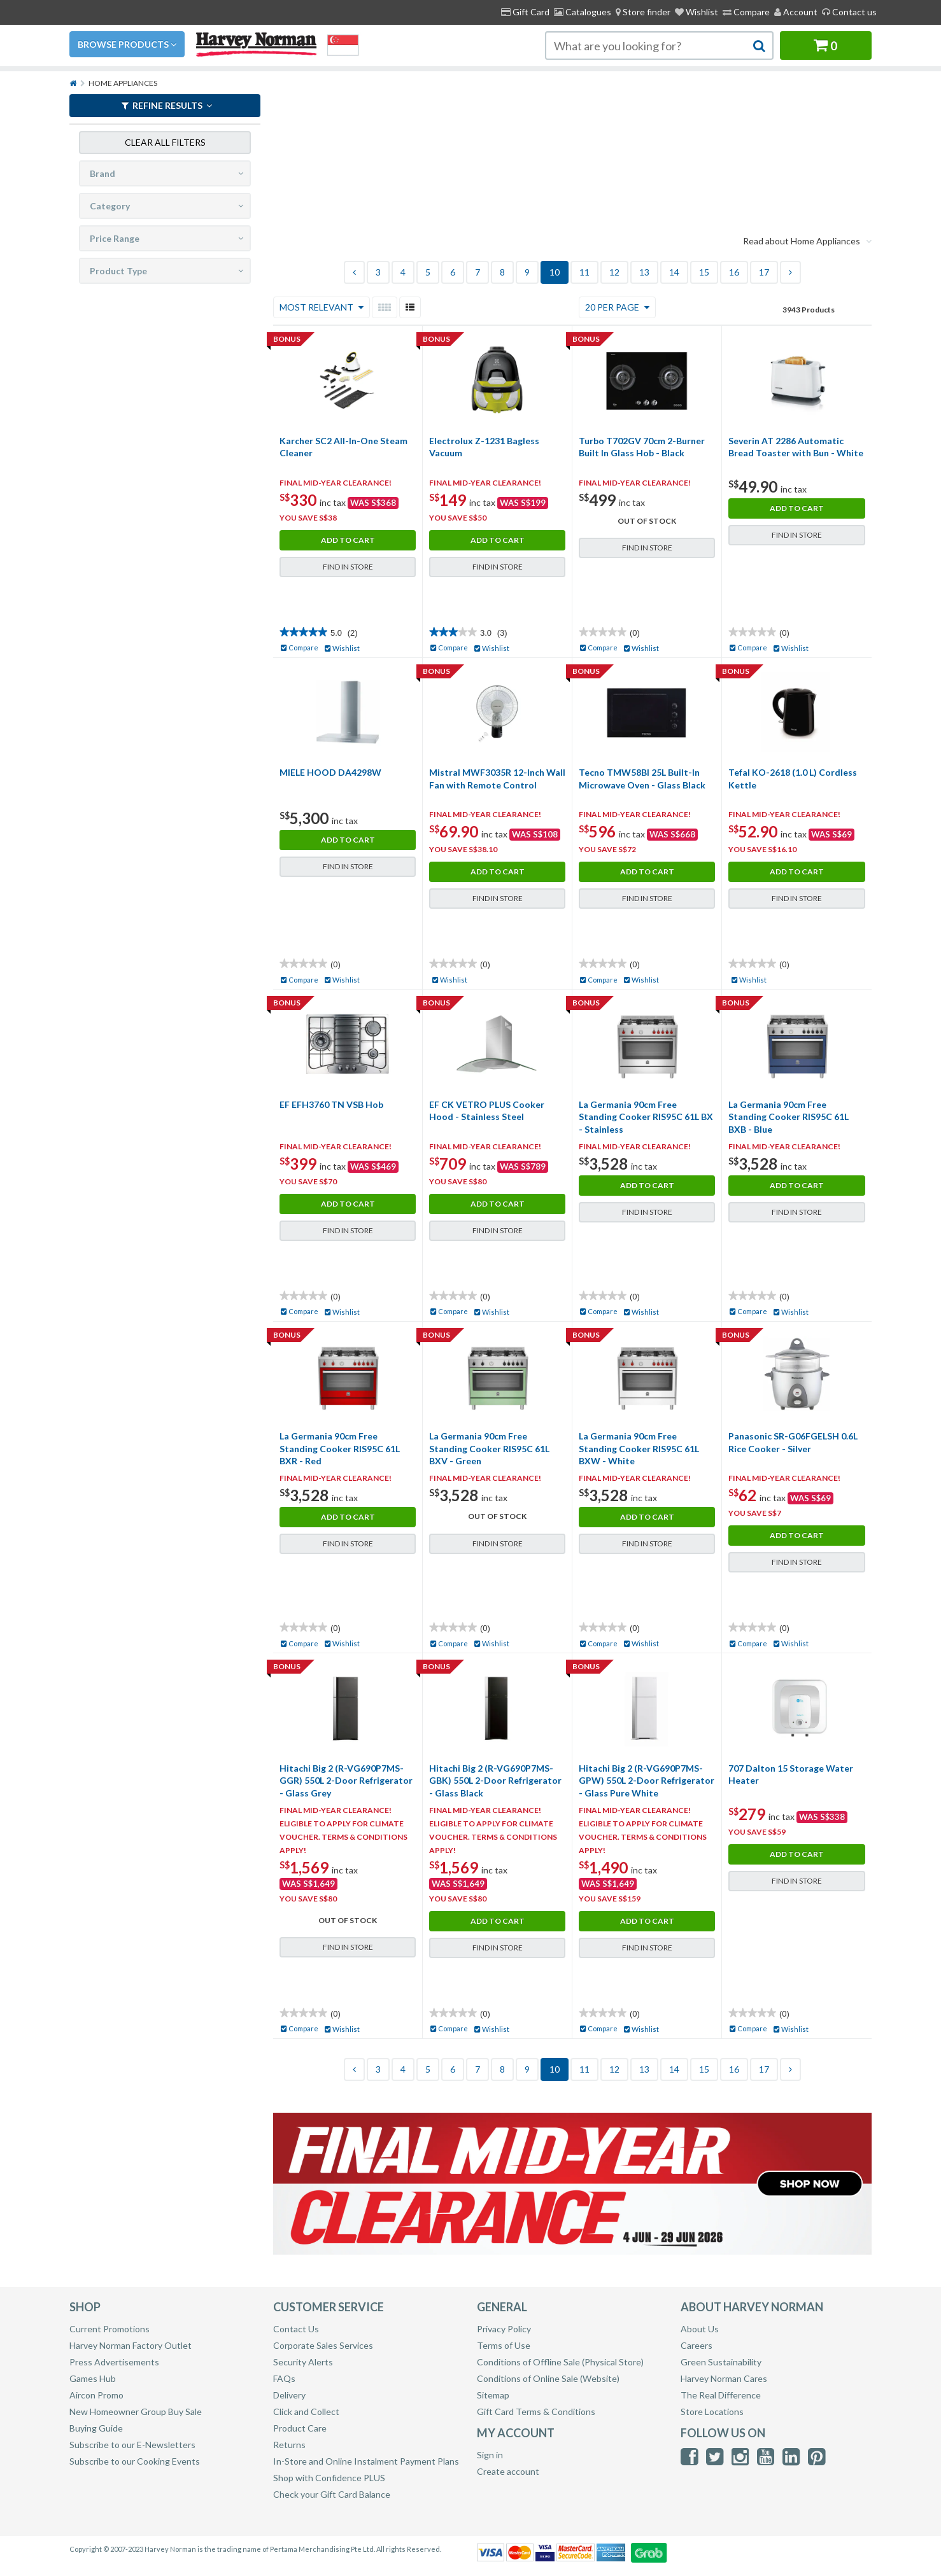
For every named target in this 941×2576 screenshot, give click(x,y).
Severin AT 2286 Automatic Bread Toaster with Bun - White (795, 447)
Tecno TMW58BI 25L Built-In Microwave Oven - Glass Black (642, 778)
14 (674, 272)
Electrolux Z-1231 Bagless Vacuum (484, 447)
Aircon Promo (96, 2395)
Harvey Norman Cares (724, 2378)
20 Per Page (617, 307)
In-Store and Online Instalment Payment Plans (366, 2461)
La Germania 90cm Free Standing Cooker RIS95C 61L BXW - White (639, 1448)
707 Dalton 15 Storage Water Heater (790, 1774)
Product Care (300, 2428)
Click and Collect (306, 2411)
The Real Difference (721, 2395)
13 (644, 272)
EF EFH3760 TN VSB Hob (331, 1104)
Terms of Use (503, 2345)
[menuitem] (643, 12)
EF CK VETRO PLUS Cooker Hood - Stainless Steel (486, 1111)
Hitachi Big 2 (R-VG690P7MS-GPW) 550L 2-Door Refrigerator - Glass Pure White (646, 1780)
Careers (696, 2345)
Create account (508, 2471)
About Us (700, 2328)
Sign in (490, 2454)
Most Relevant (321, 307)
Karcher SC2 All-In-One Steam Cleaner (343, 447)
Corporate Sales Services (323, 2345)
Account (795, 11)
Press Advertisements (114, 2361)
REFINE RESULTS (167, 105)
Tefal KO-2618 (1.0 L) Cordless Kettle (792, 778)
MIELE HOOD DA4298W (330, 772)
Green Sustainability (721, 2361)
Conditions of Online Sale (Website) (548, 2378)
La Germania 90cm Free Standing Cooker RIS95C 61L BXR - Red (339, 1448)
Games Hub (92, 2378)
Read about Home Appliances (807, 240)
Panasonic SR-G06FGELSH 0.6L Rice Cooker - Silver (793, 1442)
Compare (746, 11)
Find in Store (348, 566)
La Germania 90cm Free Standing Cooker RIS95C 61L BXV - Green (489, 1448)
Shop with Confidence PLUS (329, 2477)
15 (704, 272)
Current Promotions (109, 2328)
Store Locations (712, 2411)
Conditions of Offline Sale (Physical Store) (560, 2361)
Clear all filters (165, 141)
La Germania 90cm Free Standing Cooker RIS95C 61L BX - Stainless (646, 1117)
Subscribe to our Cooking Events (134, 2461)
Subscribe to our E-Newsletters (132, 2444)
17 (764, 272)
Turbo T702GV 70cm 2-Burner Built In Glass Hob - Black (642, 447)
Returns (289, 2444)
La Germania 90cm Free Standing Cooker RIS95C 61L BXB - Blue (788, 1117)
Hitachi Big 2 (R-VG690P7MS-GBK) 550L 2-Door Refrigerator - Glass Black (495, 1780)
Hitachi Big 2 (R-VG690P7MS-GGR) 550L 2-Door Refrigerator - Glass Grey (346, 1780)
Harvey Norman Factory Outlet (130, 2345)
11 (584, 272)
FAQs (284, 2378)
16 (734, 272)
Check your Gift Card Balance (331, 2494)
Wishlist (696, 11)
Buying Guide (96, 2428)
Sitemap (493, 2395)
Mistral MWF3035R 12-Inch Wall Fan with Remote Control (497, 778)
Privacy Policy (504, 2328)
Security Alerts (303, 2361)
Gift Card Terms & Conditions (536, 2411)
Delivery (289, 2395)
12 (614, 272)
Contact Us (296, 2328)
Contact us (849, 11)
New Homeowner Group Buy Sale (135, 2411)
